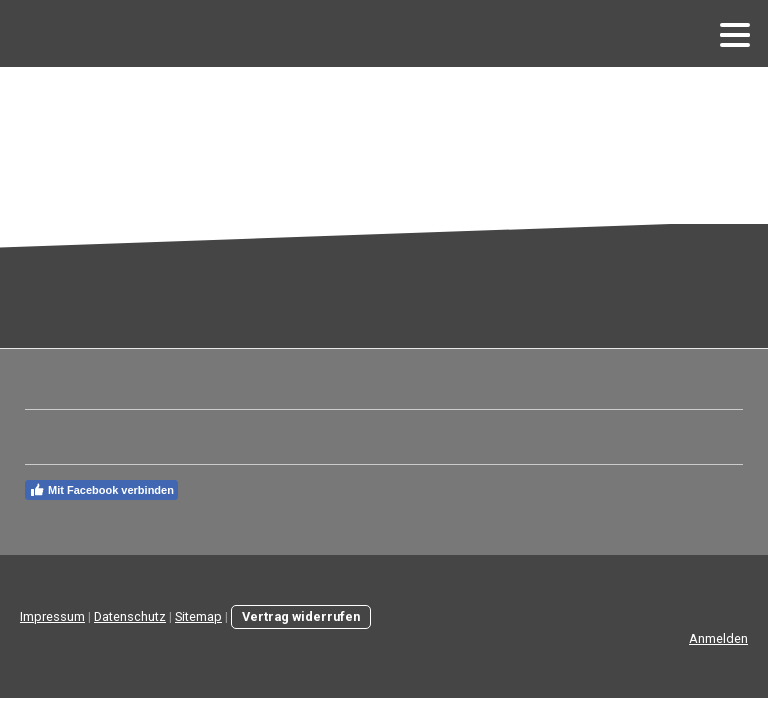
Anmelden (718, 638)
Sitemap (198, 616)
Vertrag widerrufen (301, 616)
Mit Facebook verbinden (101, 490)
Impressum (52, 616)
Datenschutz (130, 616)
